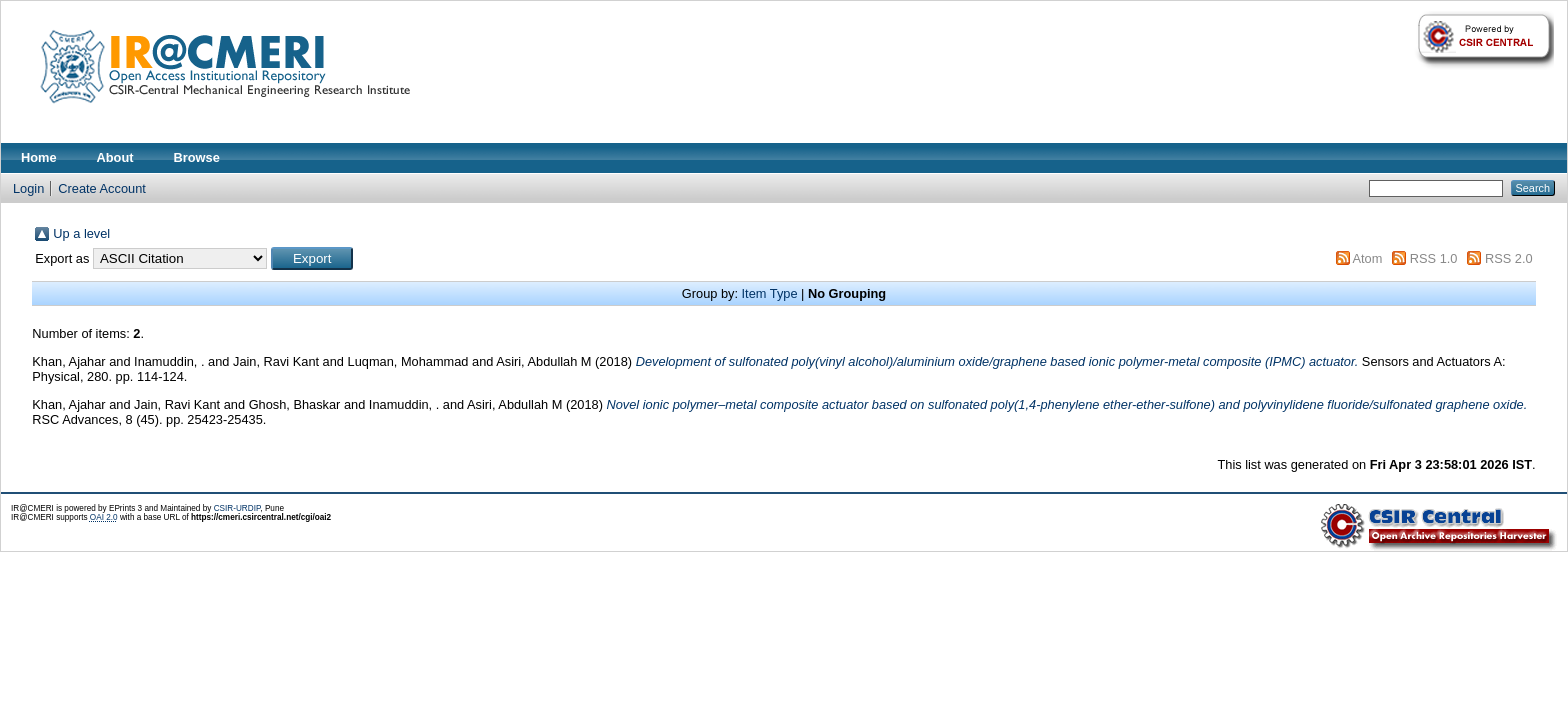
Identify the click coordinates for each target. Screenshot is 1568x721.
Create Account (102, 188)
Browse (197, 157)
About (115, 157)
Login (28, 188)
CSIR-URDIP (237, 508)
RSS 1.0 (1434, 258)
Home (39, 157)
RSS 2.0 (1509, 258)
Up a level (81, 233)
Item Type (770, 293)
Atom (1367, 258)
